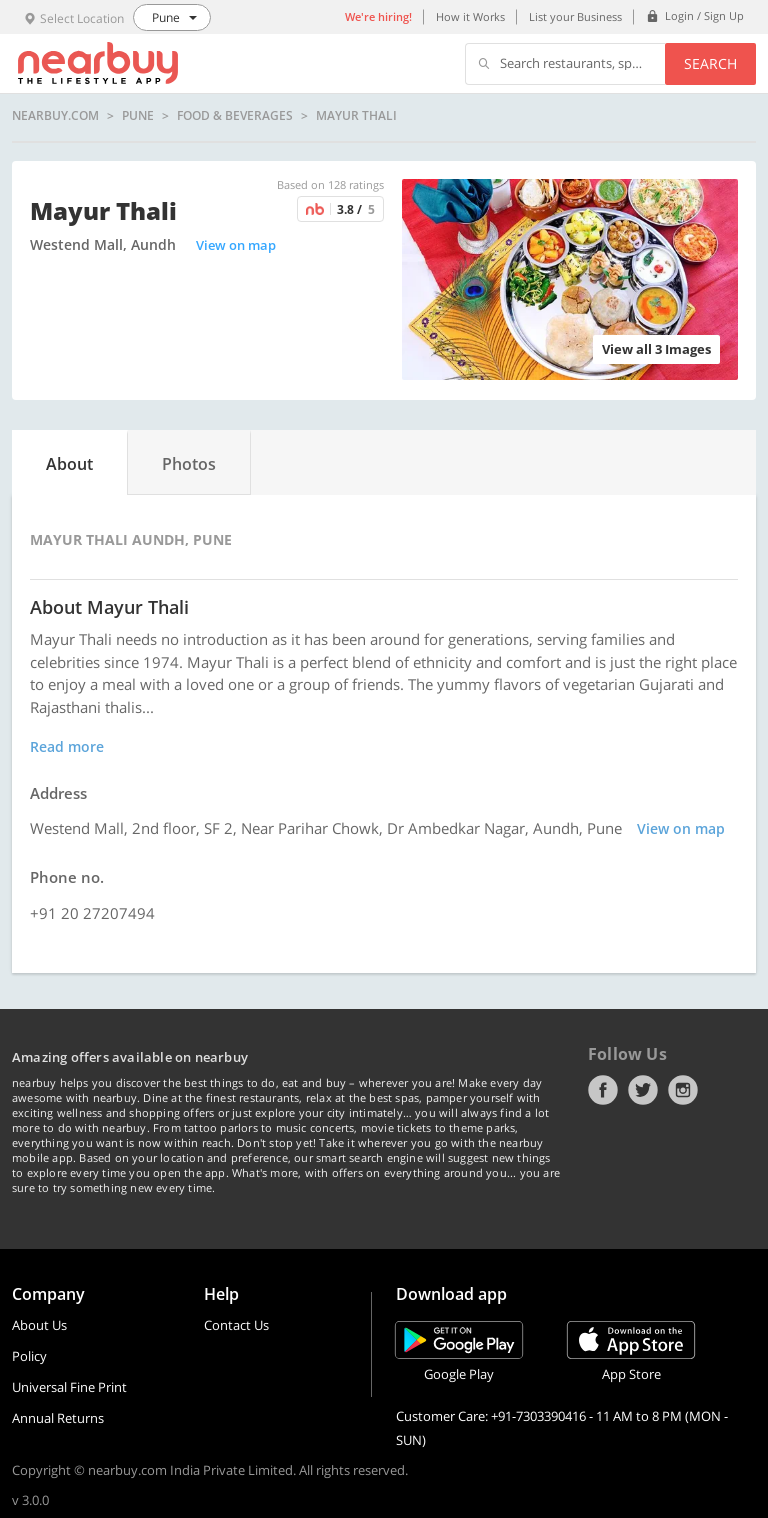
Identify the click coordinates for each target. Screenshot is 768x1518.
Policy (29, 1356)
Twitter (643, 1090)
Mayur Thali (356, 116)
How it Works (470, 16)
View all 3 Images (656, 349)
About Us (39, 1325)
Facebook (603, 1090)
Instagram (683, 1090)
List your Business (575, 16)
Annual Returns (58, 1418)
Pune (138, 116)
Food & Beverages (235, 116)
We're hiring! (378, 16)
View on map (236, 245)
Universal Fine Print (69, 1387)
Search (710, 63)
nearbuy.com (55, 116)
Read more (67, 746)
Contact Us (236, 1325)
